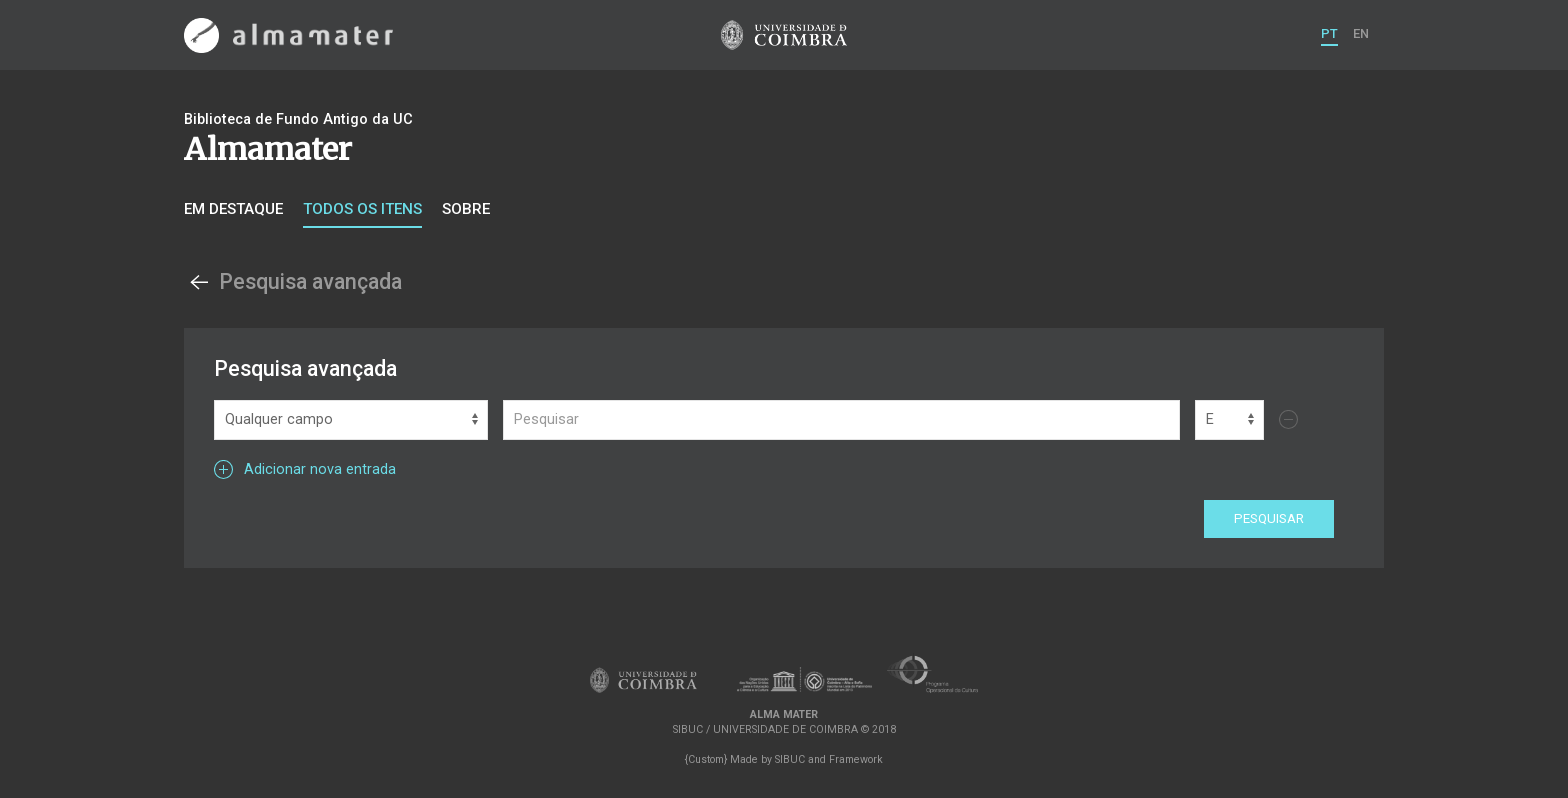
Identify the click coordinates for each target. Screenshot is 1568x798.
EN (1361, 33)
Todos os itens (362, 209)
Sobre (466, 209)
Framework (856, 759)
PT (1329, 33)
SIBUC (790, 759)
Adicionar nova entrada (305, 469)
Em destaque (233, 209)
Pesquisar (1269, 518)
